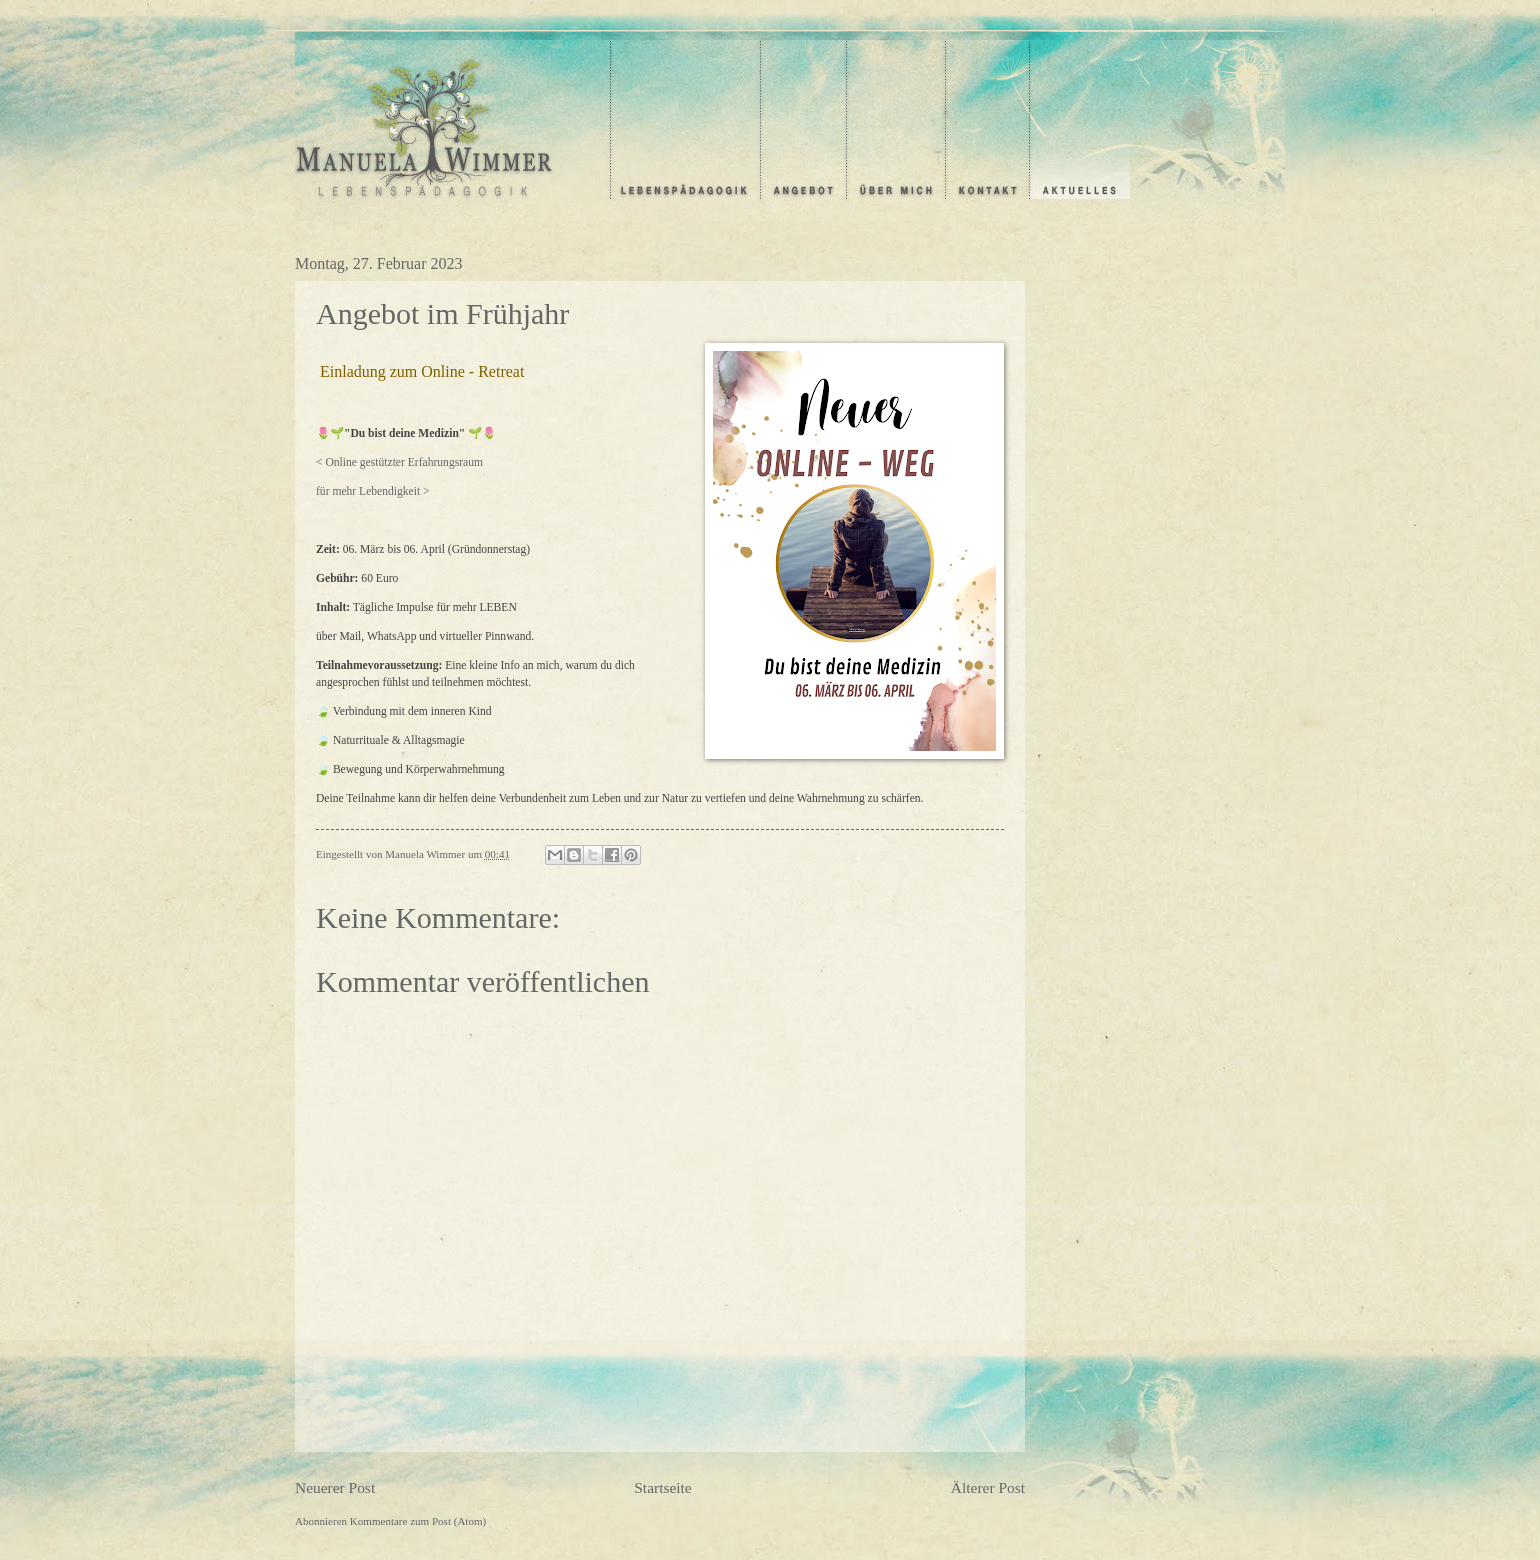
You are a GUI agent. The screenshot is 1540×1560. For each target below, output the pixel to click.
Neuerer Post (335, 1487)
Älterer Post (988, 1487)
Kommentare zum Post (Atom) (418, 1521)
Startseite (662, 1487)
